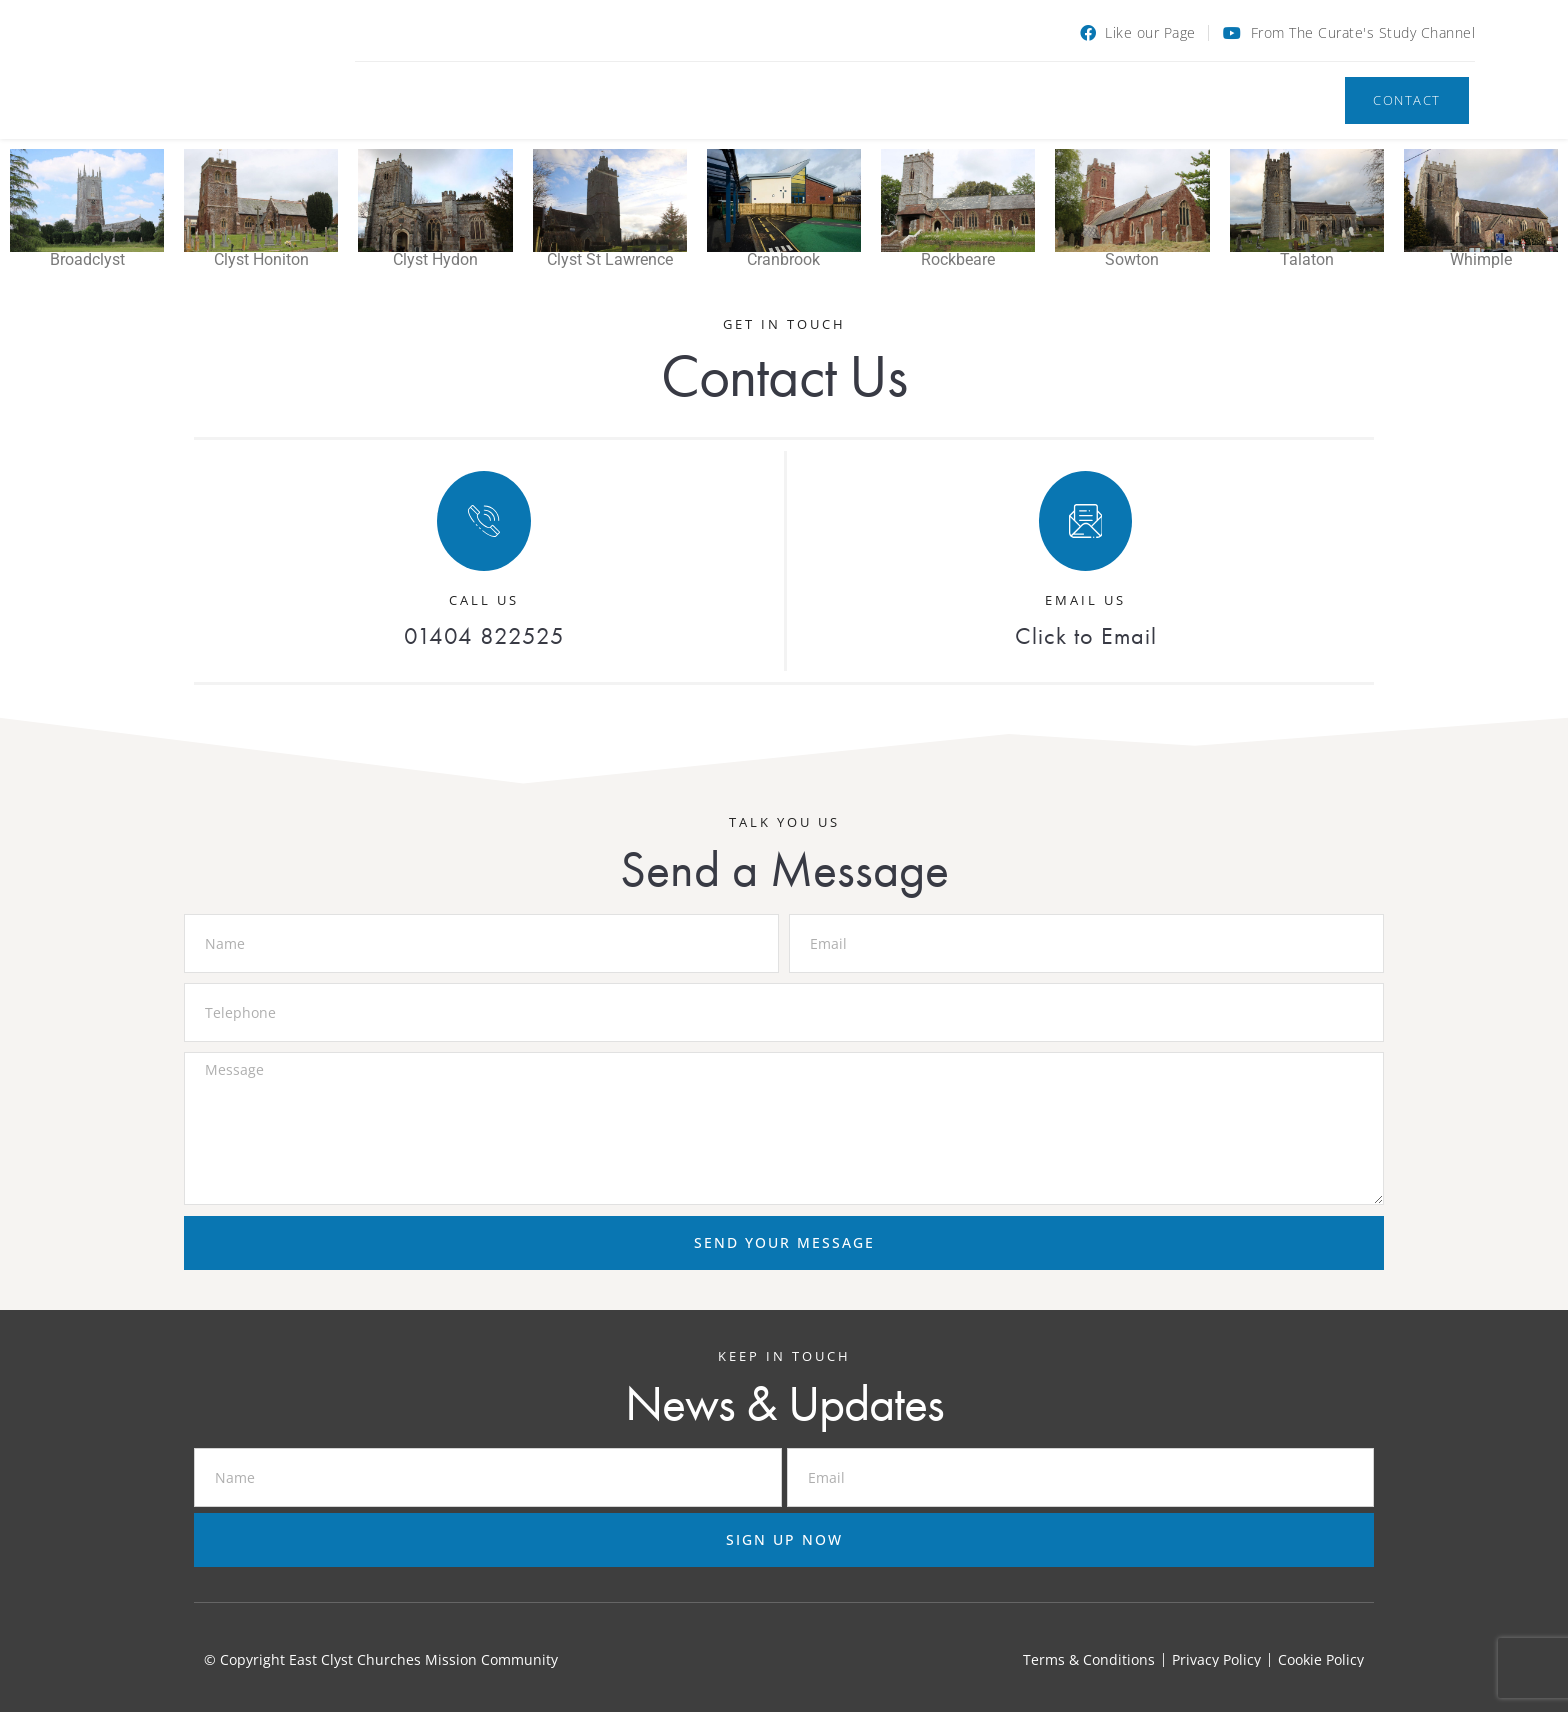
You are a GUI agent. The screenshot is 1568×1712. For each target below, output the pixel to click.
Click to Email (1086, 635)
